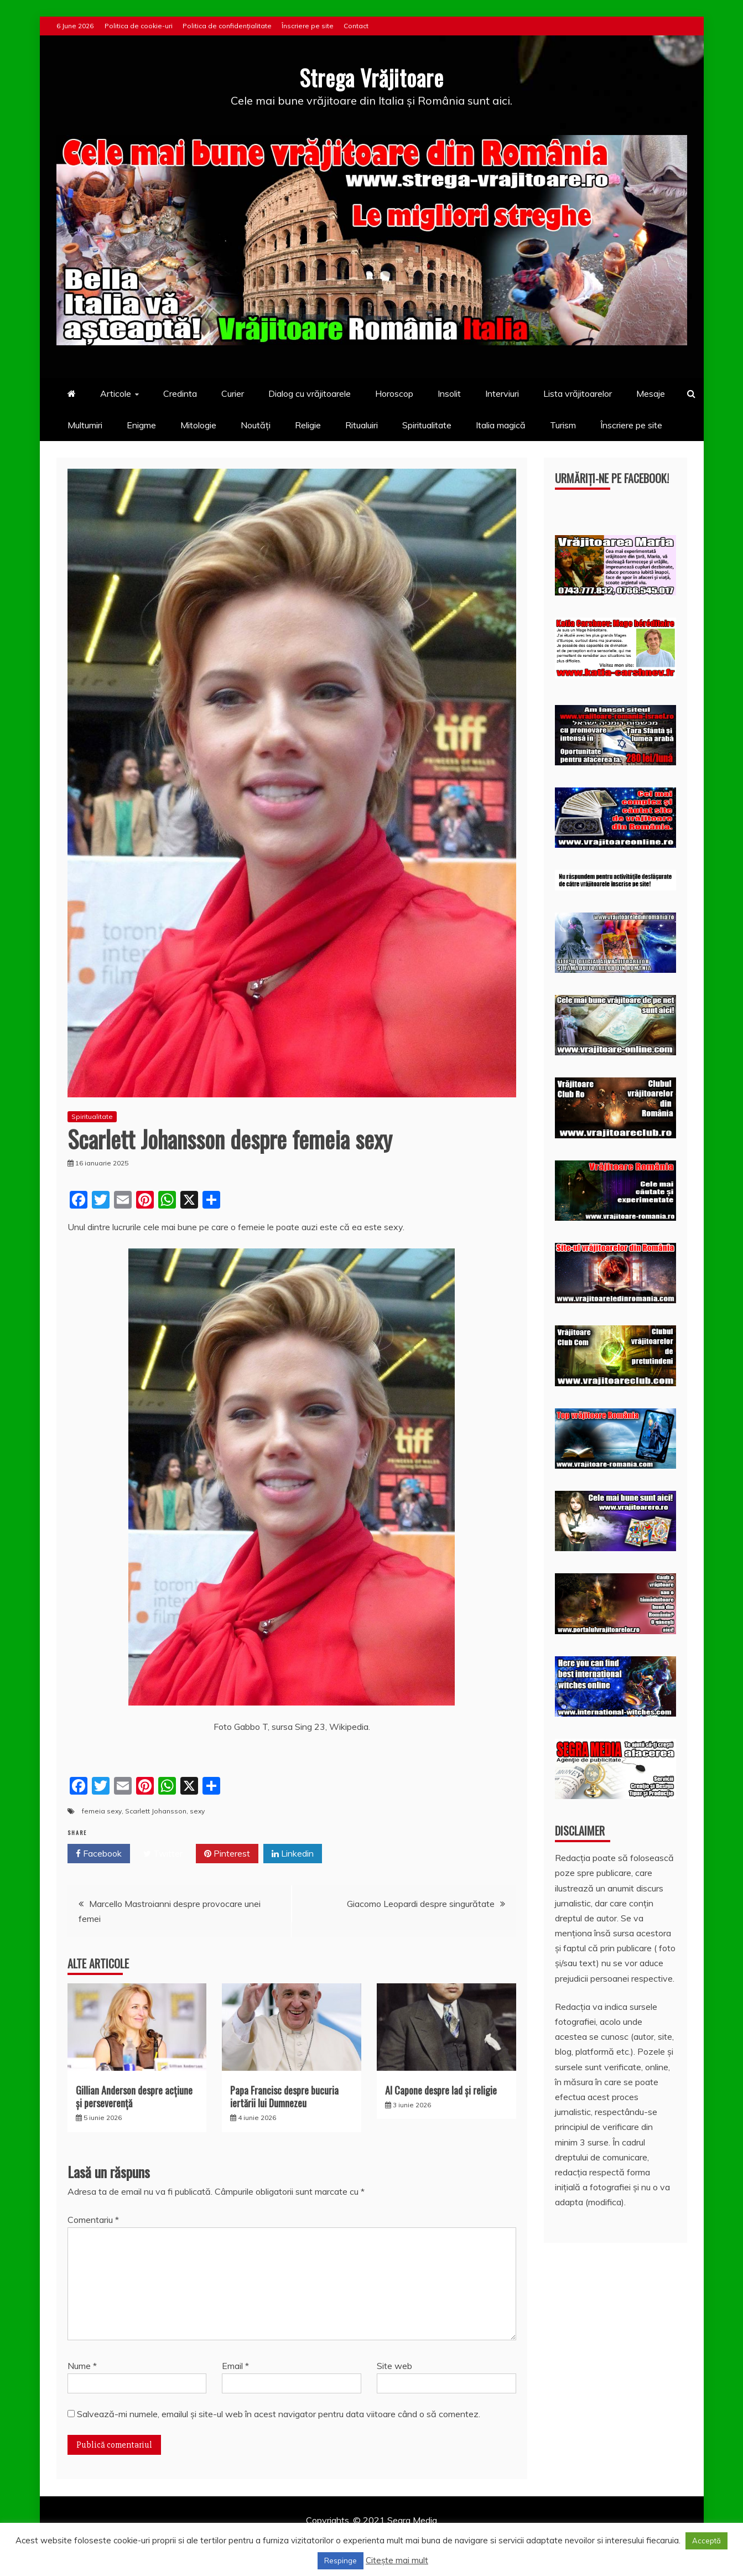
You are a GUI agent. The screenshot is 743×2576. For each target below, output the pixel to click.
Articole (115, 392)
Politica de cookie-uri (139, 26)
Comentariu (93, 2219)
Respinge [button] (340, 2560)
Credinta (180, 392)
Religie (308, 424)
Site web (394, 2365)
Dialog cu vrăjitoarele (309, 392)
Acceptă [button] (706, 2540)
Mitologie (198, 424)
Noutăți (256, 424)
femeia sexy (102, 1810)
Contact (356, 26)
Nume (82, 2365)
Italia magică (501, 424)
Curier (232, 392)
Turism (563, 424)
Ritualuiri (361, 424)
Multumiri (84, 424)
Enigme (141, 424)
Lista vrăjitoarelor (577, 392)
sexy (197, 1810)
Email (235, 2365)
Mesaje (650, 392)
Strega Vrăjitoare (371, 77)
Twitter (163, 1853)
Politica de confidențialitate (227, 26)
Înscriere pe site (308, 26)
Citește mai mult (397, 2560)
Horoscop (394, 392)
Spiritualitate (426, 424)
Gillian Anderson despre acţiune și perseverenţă (134, 2095)
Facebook (99, 1853)
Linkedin (293, 1853)
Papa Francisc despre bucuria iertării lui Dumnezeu (284, 2095)
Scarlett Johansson (155, 1810)
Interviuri (502, 392)
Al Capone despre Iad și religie (441, 2089)
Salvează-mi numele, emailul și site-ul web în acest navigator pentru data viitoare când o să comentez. (278, 2413)
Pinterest (227, 1853)
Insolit (449, 392)
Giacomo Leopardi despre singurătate (421, 1903)
